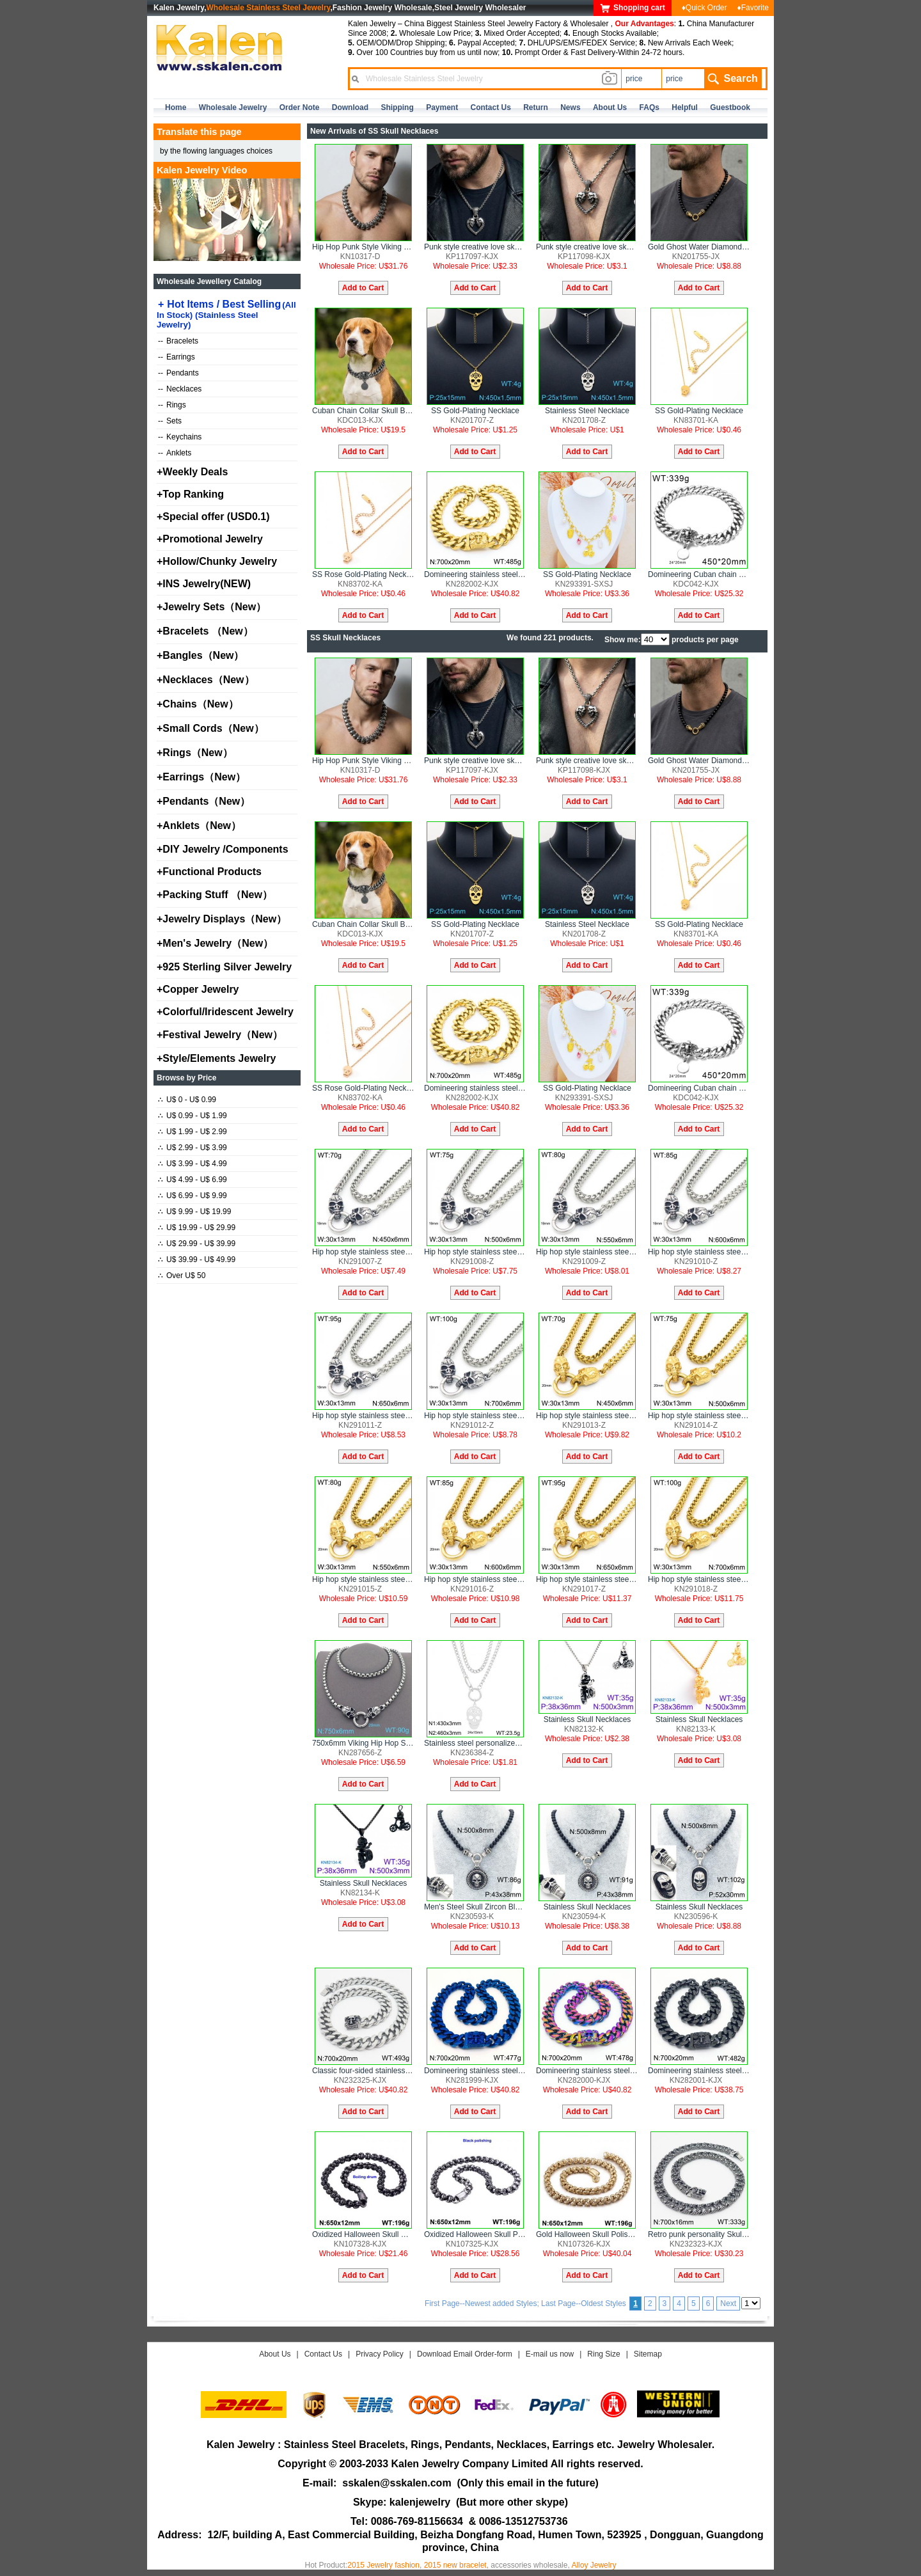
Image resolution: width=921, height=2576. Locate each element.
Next (728, 2303)
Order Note (299, 107)
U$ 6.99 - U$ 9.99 (192, 1195)
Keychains (179, 436)
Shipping (397, 107)
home (175, 107)
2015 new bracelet (455, 2565)
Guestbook (730, 107)
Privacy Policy (380, 2354)
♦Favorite (753, 7)
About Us (274, 2354)
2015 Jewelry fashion (383, 2565)
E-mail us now (550, 2354)
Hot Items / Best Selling (226, 314)
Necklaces (179, 388)
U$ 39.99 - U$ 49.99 (196, 1259)
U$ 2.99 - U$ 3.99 (192, 1147)
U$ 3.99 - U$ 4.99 (192, 1163)
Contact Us (323, 2354)
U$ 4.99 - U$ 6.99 (192, 1179)
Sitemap (648, 2354)
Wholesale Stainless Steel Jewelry (269, 7)
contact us (491, 107)
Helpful (685, 107)
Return (535, 107)
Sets (170, 420)
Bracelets (178, 340)
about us (610, 107)
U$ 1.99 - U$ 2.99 (192, 1131)
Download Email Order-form (464, 2354)
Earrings (176, 356)
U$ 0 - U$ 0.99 (187, 1099)
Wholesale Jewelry (233, 107)
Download (350, 107)
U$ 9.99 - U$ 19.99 (194, 1211)
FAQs (649, 107)
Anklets (174, 452)
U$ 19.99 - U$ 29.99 (196, 1227)
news (570, 107)
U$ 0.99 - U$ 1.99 (192, 1115)
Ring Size (603, 2354)
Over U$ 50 (181, 1275)
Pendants (178, 372)
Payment (442, 107)
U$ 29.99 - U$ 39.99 (196, 1243)
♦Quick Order (704, 7)
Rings (172, 404)
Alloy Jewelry (593, 2565)
